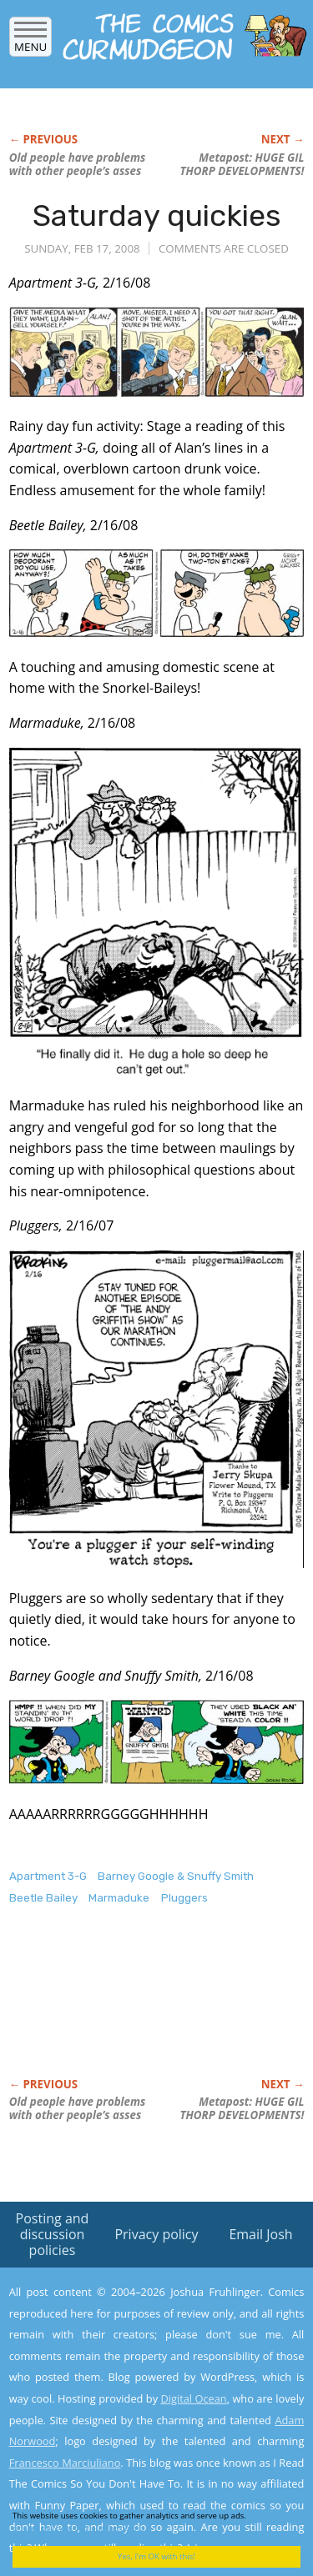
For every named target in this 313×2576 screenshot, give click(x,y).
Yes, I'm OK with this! (156, 2556)
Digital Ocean (193, 2398)
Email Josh (260, 2234)
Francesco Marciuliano (65, 2462)
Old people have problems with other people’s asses (77, 164)
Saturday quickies (157, 215)
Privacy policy (156, 2234)
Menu (30, 41)
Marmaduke (118, 1898)
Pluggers (184, 1898)
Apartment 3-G (48, 1876)
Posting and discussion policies (52, 2234)
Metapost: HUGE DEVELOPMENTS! (241, 164)
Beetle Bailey (43, 1898)
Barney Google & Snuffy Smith (176, 1876)
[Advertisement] (142, 2009)
